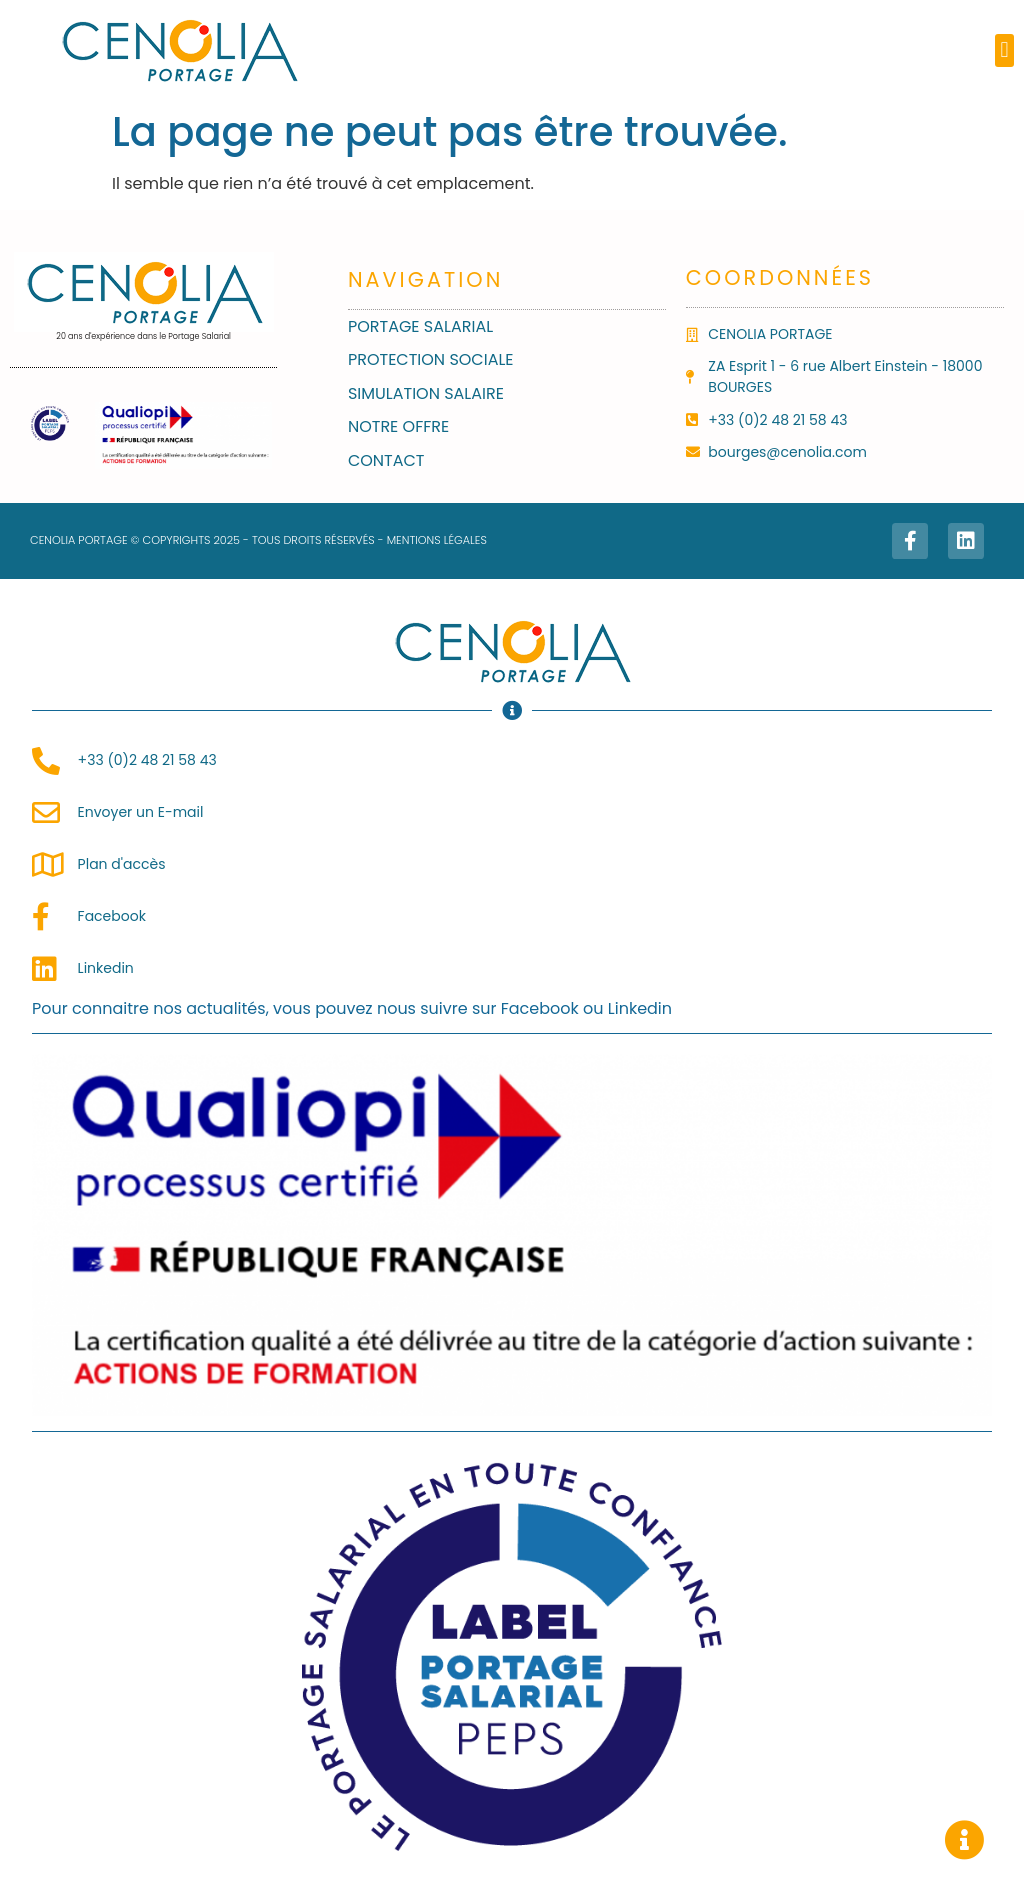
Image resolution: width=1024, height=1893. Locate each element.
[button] (1004, 50)
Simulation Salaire (426, 393)
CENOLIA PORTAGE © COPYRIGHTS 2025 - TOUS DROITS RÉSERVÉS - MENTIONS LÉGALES (258, 540)
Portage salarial (420, 326)
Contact (386, 460)
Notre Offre (398, 426)
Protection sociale (431, 359)
